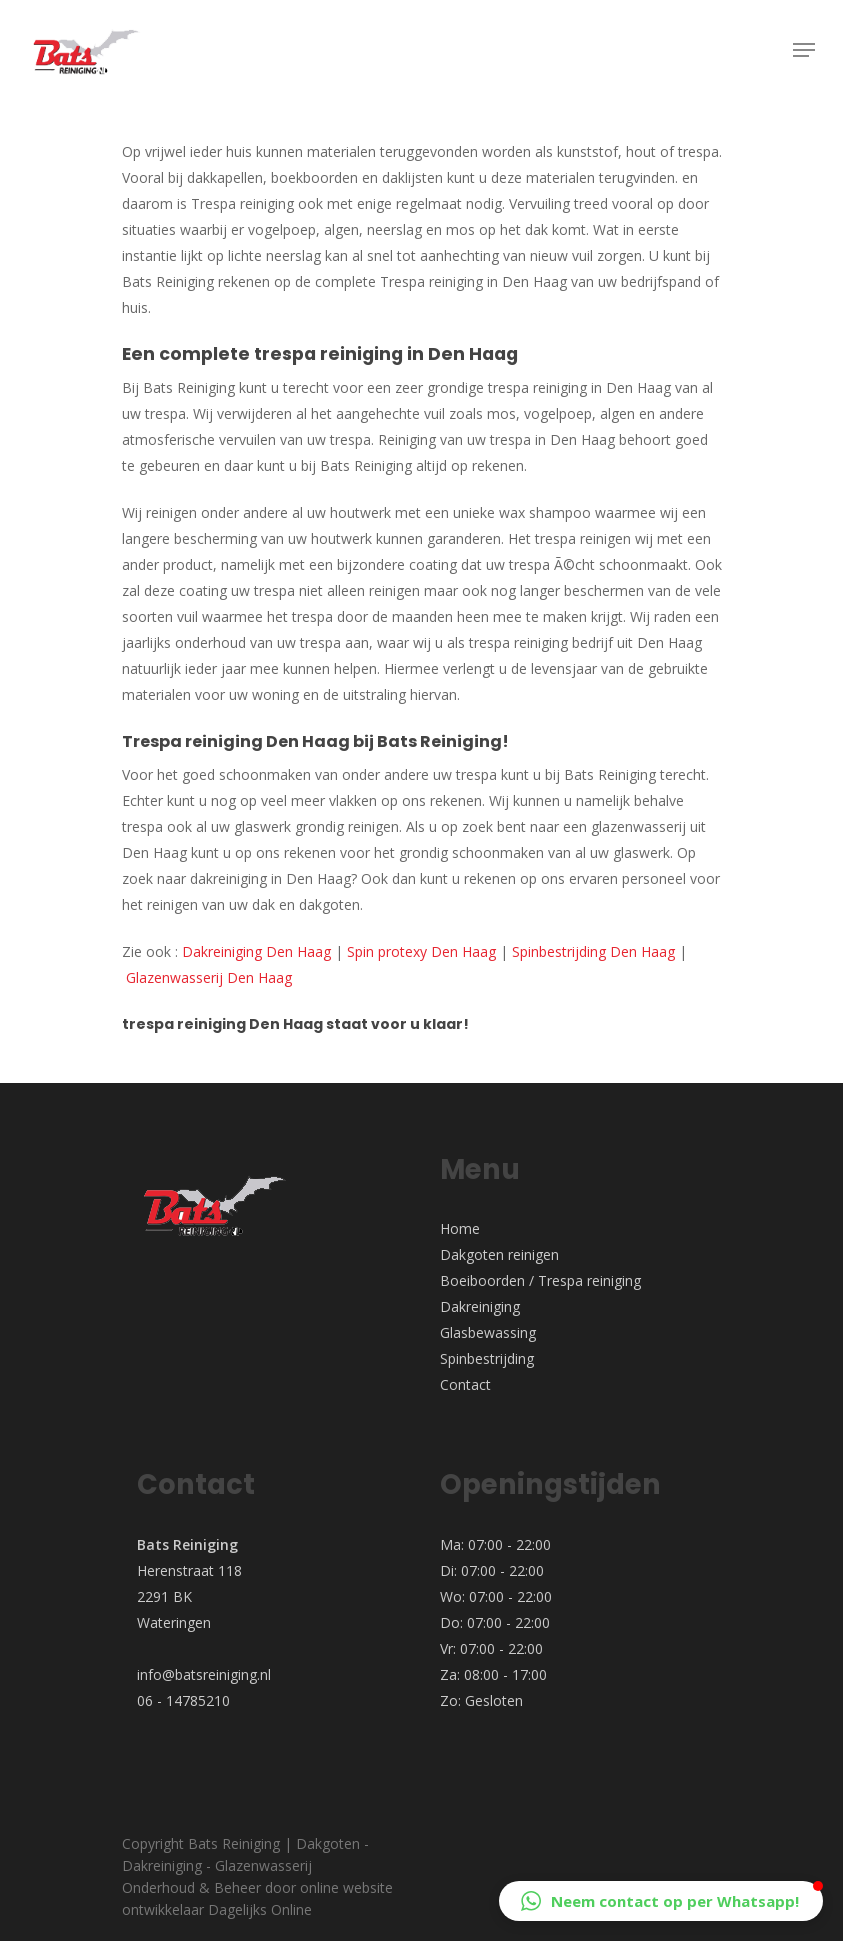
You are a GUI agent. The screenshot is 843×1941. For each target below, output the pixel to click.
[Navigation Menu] (804, 50)
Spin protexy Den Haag (421, 951)
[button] (661, 1901)
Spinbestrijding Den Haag (593, 951)
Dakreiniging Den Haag (256, 951)
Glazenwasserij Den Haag (209, 977)
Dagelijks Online (260, 1909)
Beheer (237, 1887)
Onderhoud (158, 1887)
